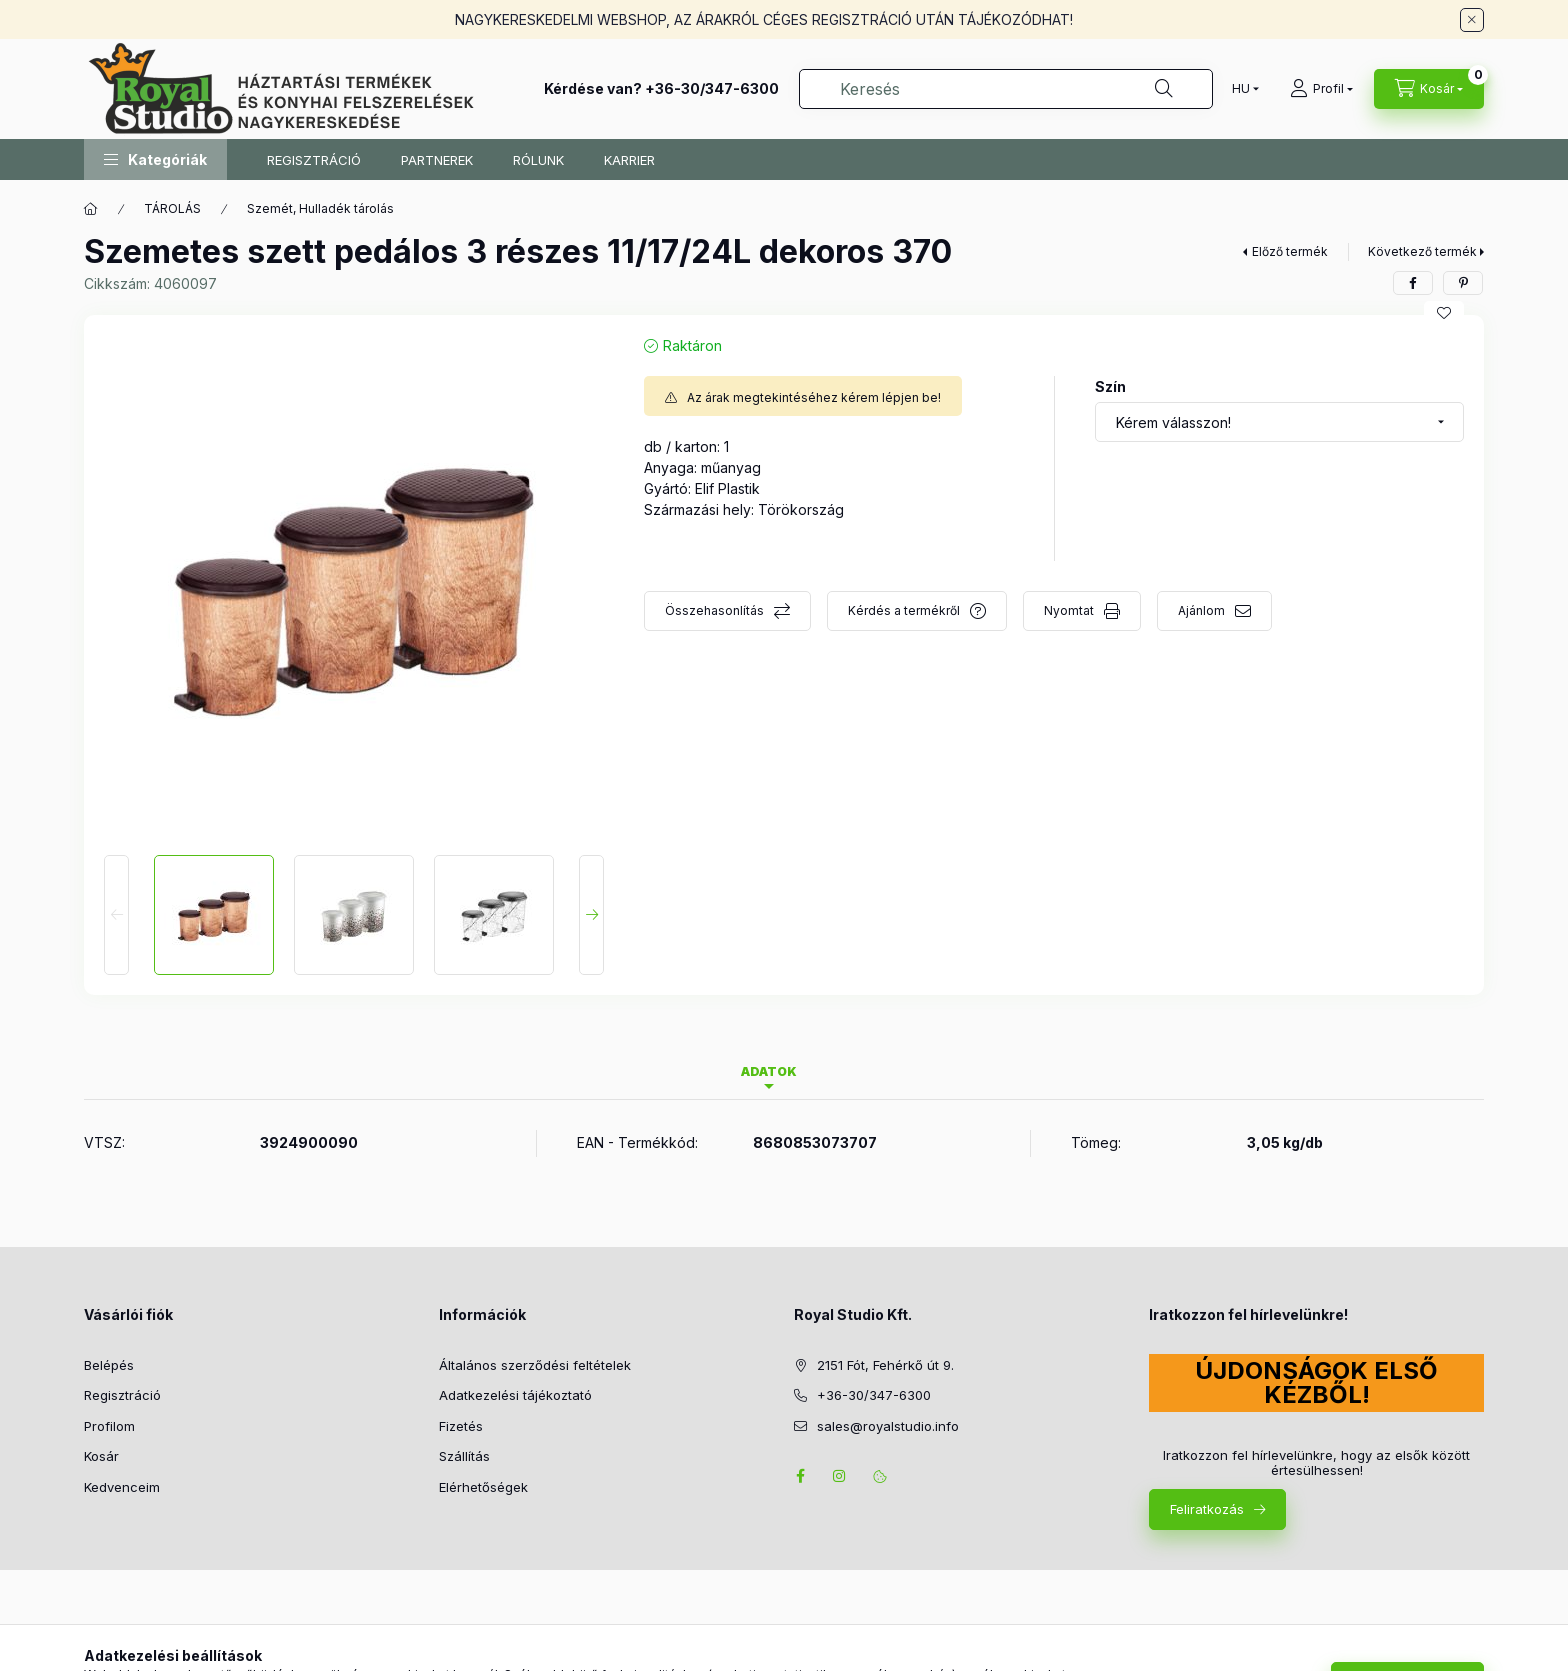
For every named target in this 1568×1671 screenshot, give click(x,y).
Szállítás (464, 1456)
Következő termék (1422, 251)
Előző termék (1290, 251)
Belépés (109, 1365)
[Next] (591, 915)
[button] (155, 159)
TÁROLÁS (172, 208)
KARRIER (629, 160)
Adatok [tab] (769, 1071)
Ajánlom (1201, 610)
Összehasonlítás (714, 610)
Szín (1110, 386)
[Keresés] (1164, 89)
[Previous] (116, 915)
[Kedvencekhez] (1444, 313)
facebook (800, 1476)
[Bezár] (1472, 20)
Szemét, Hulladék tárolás (320, 208)
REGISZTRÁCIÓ (314, 160)
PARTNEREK (437, 160)
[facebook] (1413, 283)
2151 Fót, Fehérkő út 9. (885, 1365)
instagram (840, 1476)
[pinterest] (1463, 283)
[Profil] (1321, 89)
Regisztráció (122, 1395)
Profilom (109, 1426)
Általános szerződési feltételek (535, 1365)
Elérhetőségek (483, 1487)
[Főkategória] (91, 209)
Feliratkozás (1207, 1509)
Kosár (101, 1456)
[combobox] (1006, 89)
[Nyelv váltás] (1241, 89)
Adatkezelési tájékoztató (515, 1395)
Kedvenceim (122, 1487)
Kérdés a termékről (904, 610)
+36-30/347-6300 (712, 88)
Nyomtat (1069, 610)
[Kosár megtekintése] (1429, 89)
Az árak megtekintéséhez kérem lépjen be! (814, 397)
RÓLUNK (538, 160)
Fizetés (461, 1426)
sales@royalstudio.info (888, 1426)
